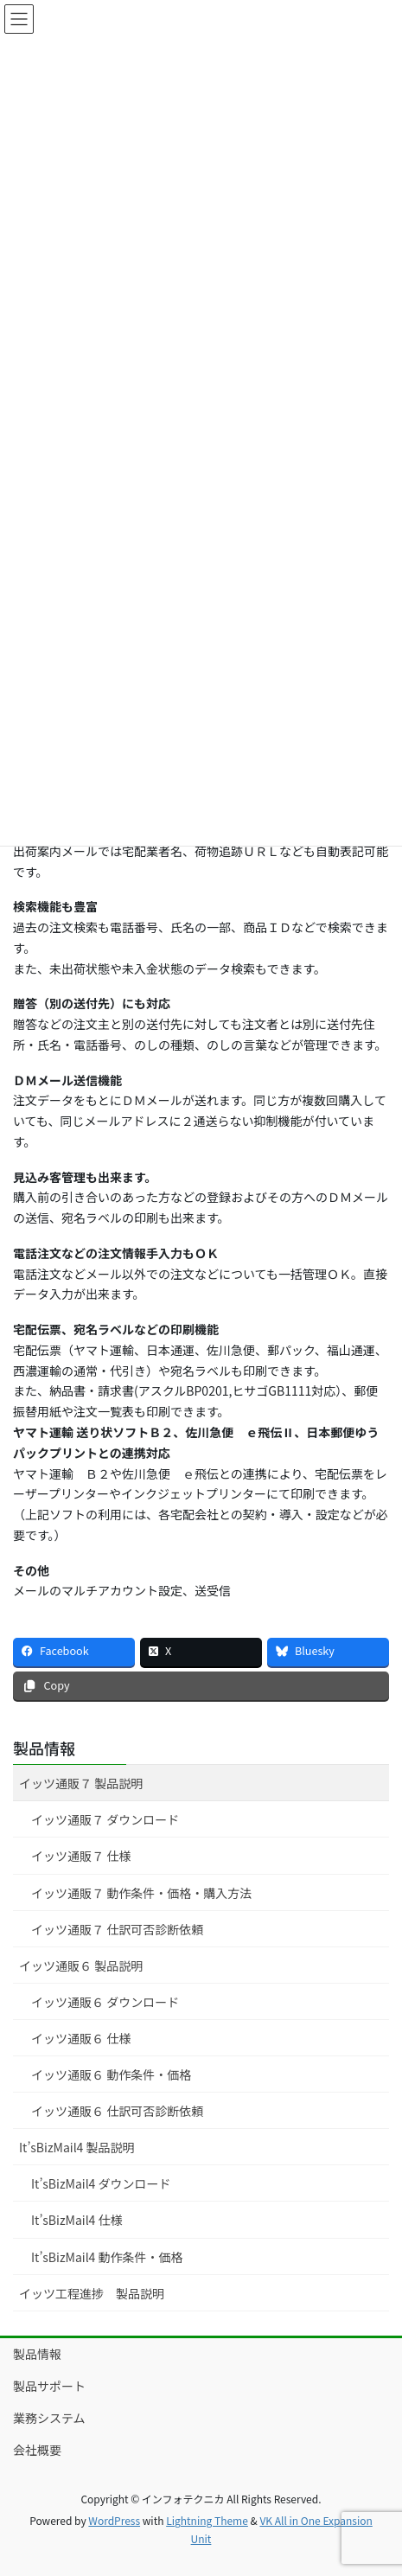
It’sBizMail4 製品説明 (77, 2147)
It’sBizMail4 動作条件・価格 (107, 2257)
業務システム (49, 2417)
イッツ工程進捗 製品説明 (91, 2293)
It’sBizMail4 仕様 (77, 2219)
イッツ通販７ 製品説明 (81, 1783)
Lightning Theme (207, 2520)
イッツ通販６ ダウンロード (105, 2001)
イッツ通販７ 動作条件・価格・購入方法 (141, 1893)
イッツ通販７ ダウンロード (105, 1819)
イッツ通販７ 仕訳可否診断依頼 (117, 1929)
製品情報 (44, 1747)
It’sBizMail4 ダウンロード (101, 2183)
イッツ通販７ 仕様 (81, 1855)
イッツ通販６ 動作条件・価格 (111, 2074)
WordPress (114, 2520)
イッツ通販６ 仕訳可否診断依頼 (117, 2110)
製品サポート (49, 2385)
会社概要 (37, 2449)
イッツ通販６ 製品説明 (81, 1965)
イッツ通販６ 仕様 (81, 2038)
